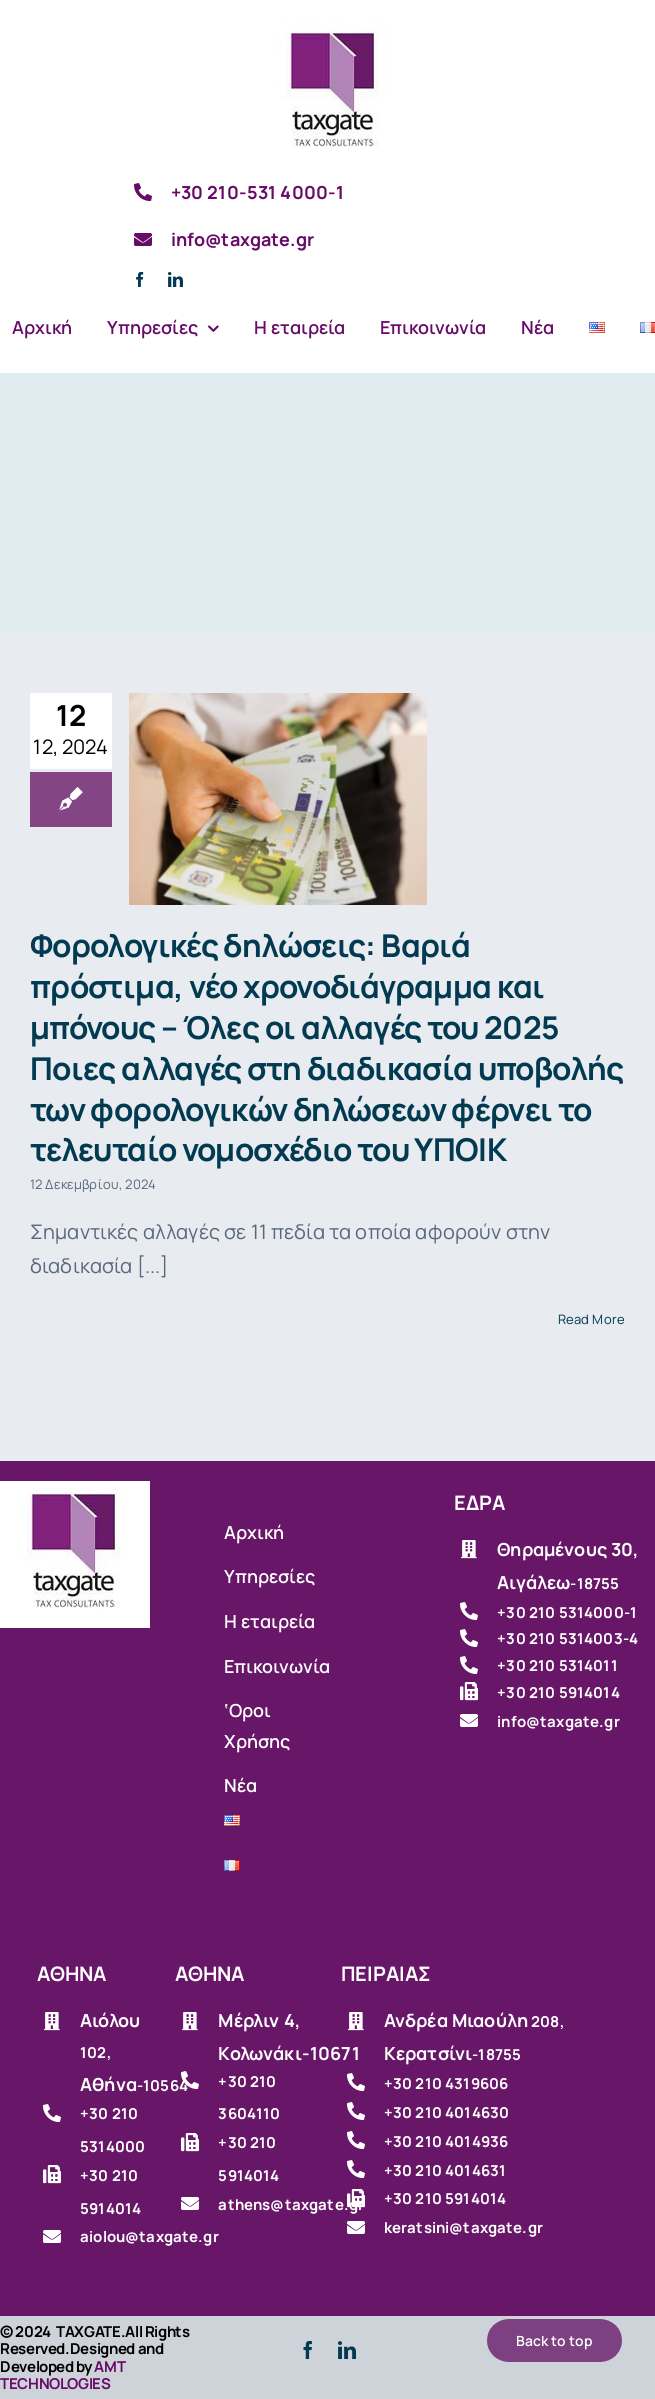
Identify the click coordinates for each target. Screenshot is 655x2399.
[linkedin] (175, 279)
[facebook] (139, 279)
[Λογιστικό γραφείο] (334, 29)
